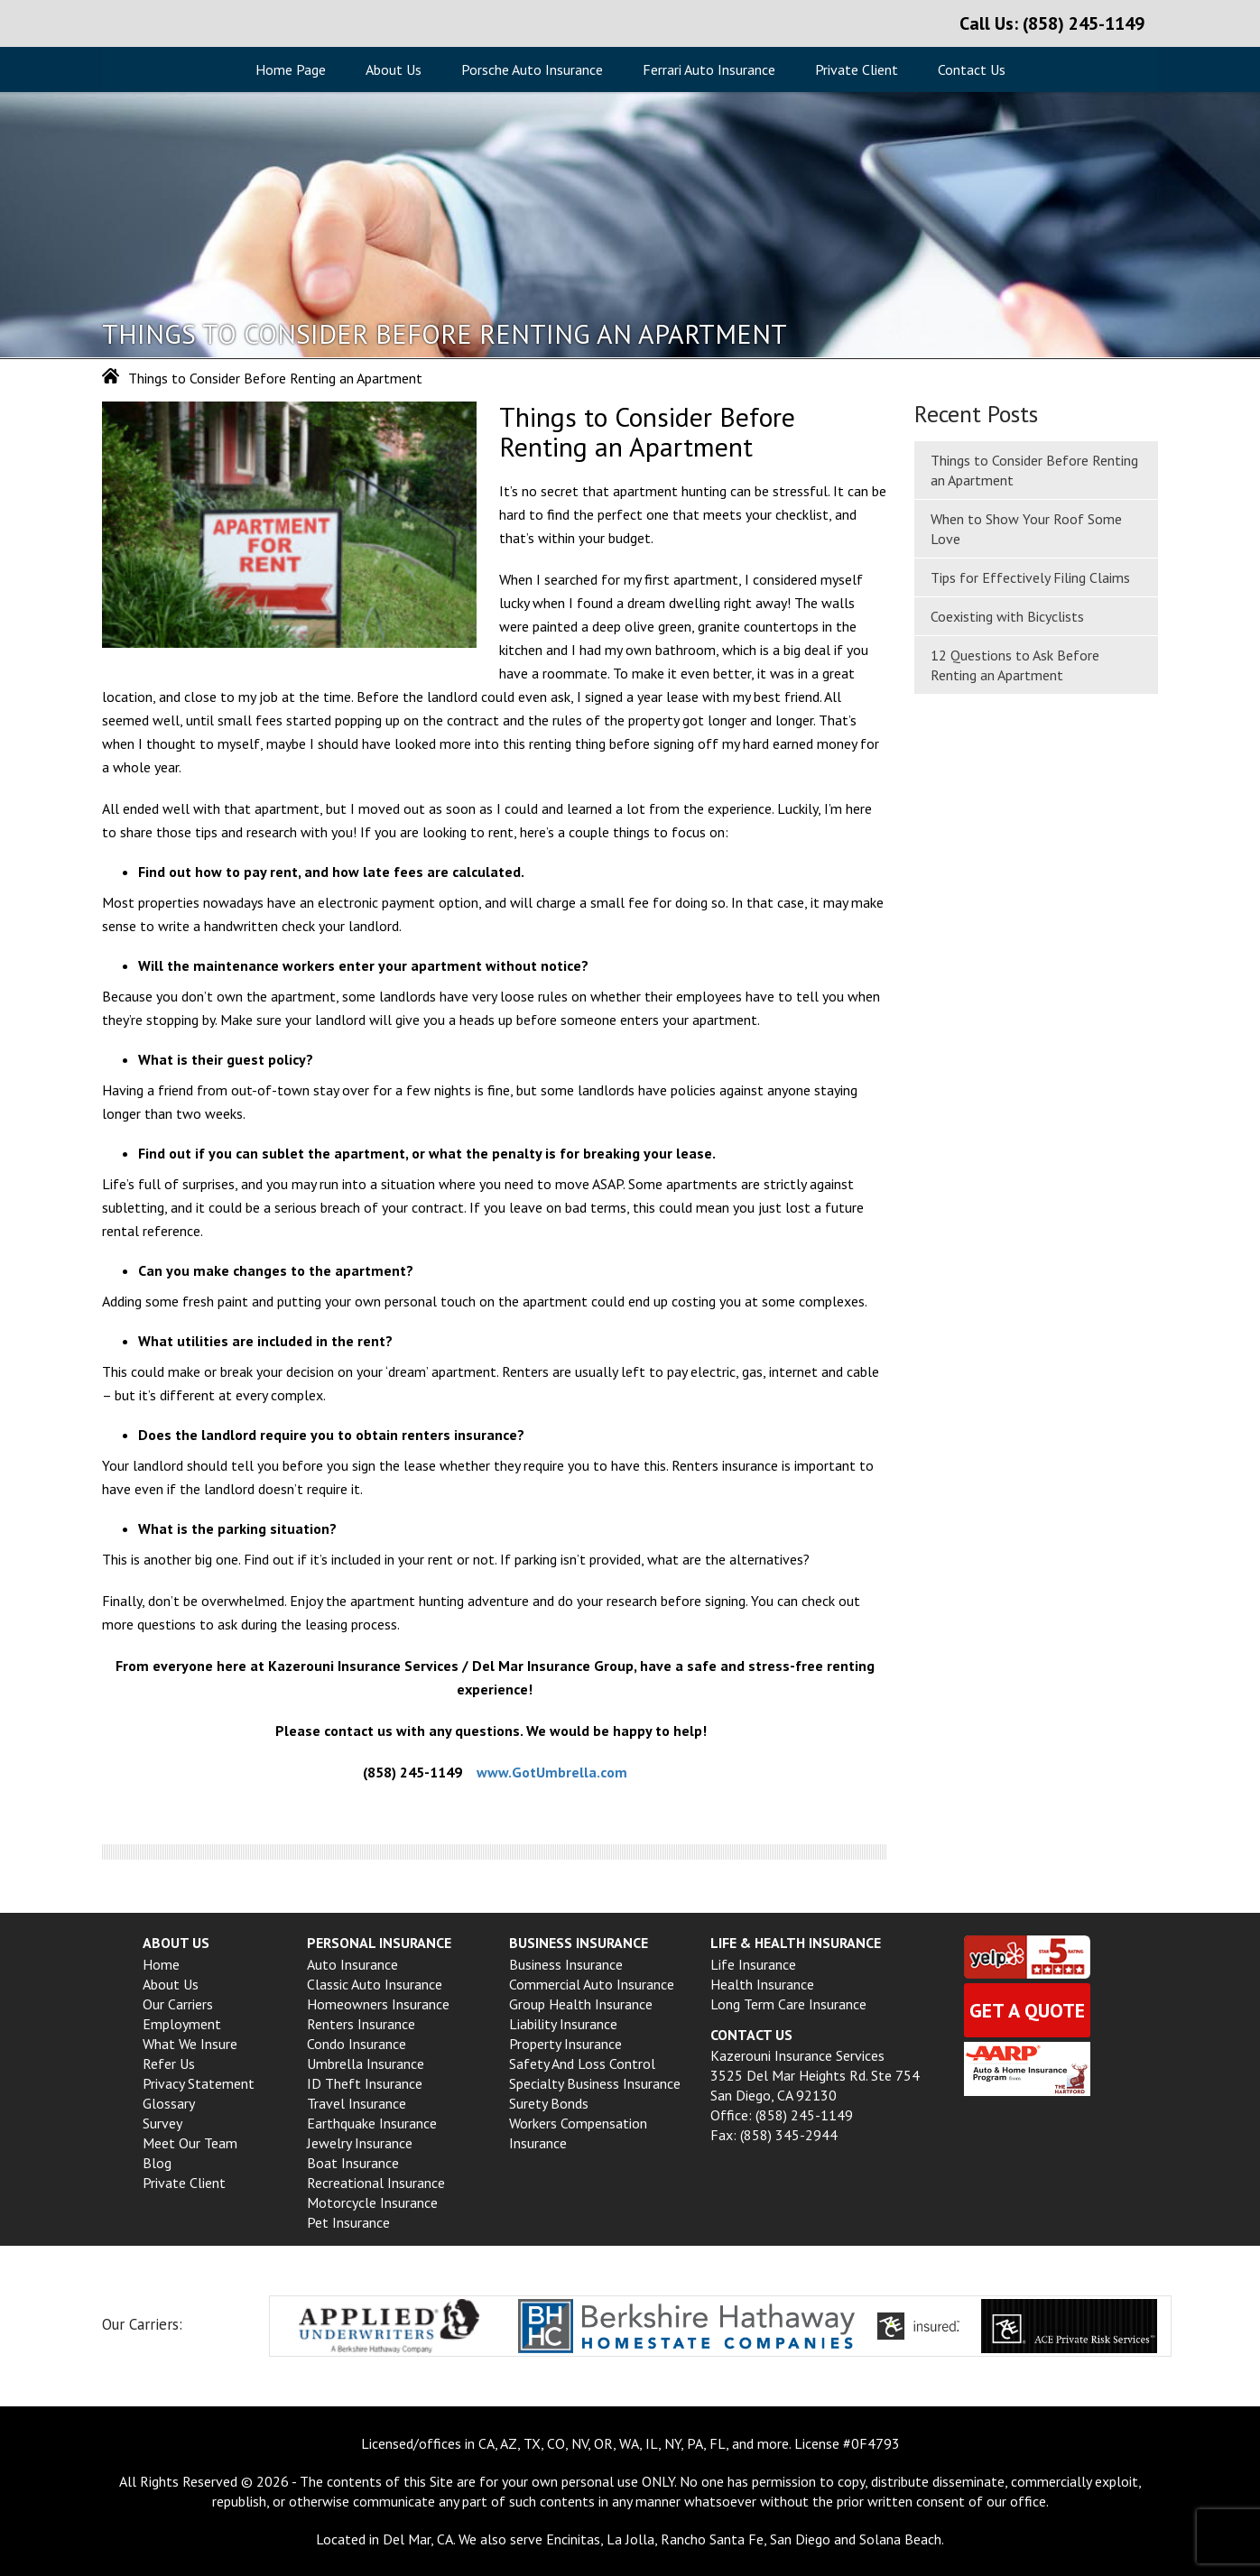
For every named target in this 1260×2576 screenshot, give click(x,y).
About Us (394, 69)
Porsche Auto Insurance (532, 69)
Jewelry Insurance (359, 2143)
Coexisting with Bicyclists (1007, 616)
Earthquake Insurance (372, 2123)
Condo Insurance (356, 2044)
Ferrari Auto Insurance (709, 69)
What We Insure (190, 2044)
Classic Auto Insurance (374, 1984)
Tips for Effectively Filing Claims (1030, 577)
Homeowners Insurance (378, 2004)
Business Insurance (566, 1964)
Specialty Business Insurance (595, 2083)
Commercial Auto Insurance (591, 1984)
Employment (182, 2024)
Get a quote (1027, 2010)
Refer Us (169, 2063)
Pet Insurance (348, 2222)
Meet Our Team (190, 2143)
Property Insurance (565, 2044)
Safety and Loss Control (582, 2063)
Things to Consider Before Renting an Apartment (1034, 470)
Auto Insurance (352, 1964)
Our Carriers (178, 2004)
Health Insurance (762, 1984)
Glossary (169, 2103)
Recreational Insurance (376, 2183)
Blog (157, 2163)
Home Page (290, 69)
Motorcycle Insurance (372, 2202)
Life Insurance (753, 1964)
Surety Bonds (548, 2103)
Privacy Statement (199, 2083)
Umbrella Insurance (365, 2063)
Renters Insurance (361, 2024)
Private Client (856, 69)
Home (161, 1964)
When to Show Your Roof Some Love (1026, 529)
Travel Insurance (356, 2103)
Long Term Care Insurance (788, 2004)
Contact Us (971, 69)
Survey (162, 2123)
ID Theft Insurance (364, 2083)
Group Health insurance (581, 2004)
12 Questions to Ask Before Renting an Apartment (1015, 665)
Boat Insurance (353, 2163)
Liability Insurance (563, 2024)
